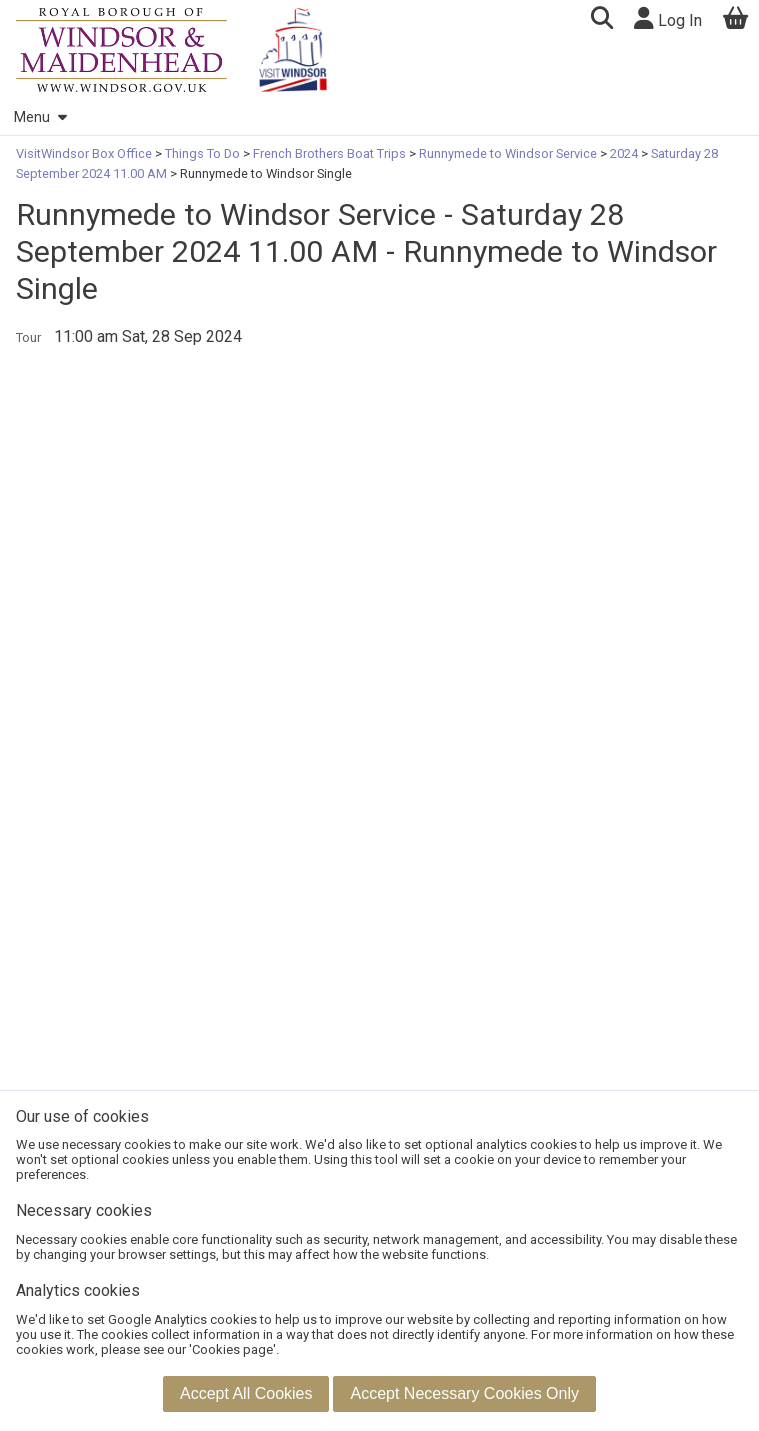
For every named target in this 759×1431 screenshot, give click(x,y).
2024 (624, 153)
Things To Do (202, 153)
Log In (668, 18)
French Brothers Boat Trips (329, 153)
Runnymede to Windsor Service (508, 153)
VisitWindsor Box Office (85, 153)
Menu (40, 117)
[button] (601, 20)
